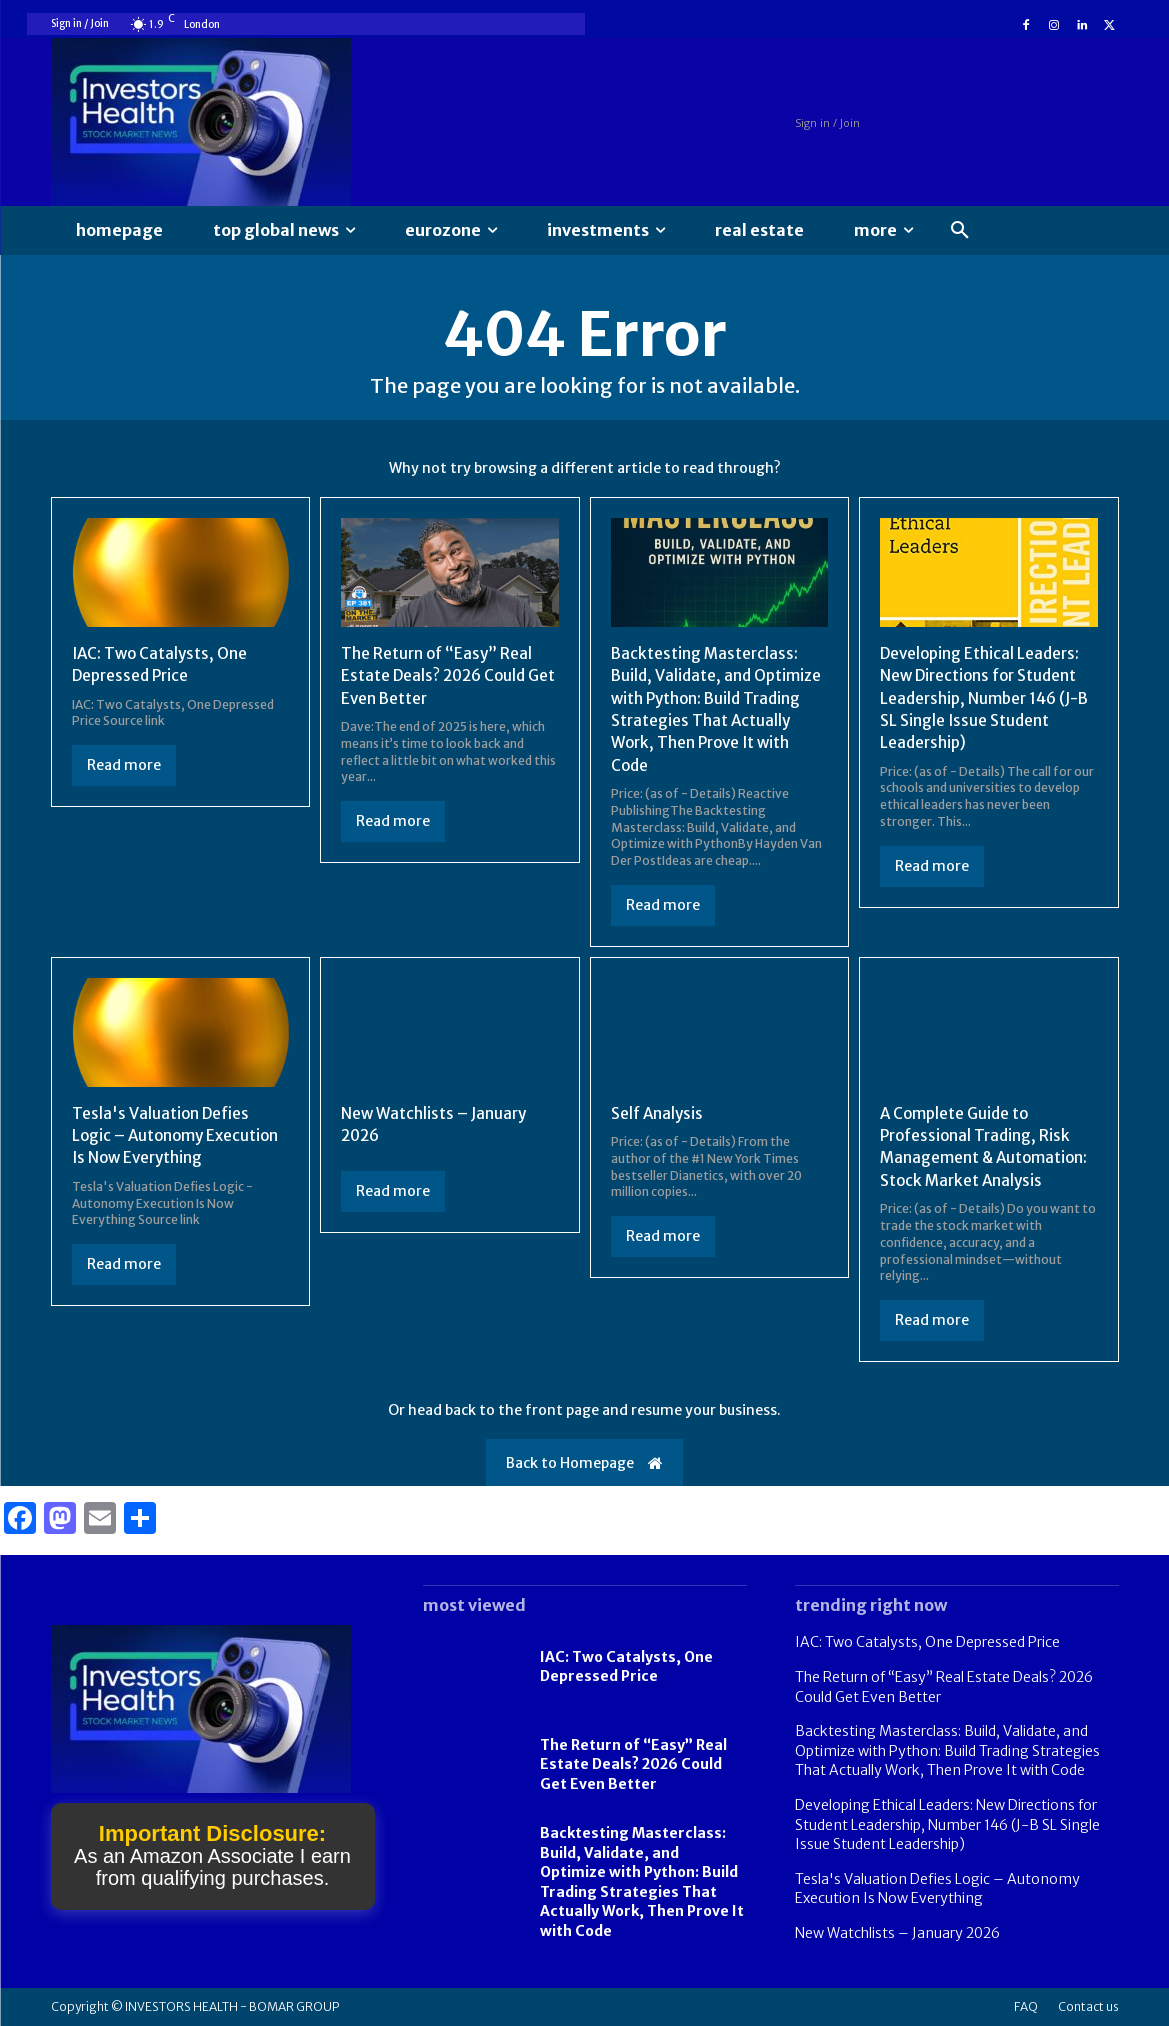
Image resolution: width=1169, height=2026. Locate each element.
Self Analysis (658, 1113)
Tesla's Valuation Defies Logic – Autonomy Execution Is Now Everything (178, 1135)
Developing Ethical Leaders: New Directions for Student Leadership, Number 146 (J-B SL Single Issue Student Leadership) (983, 698)
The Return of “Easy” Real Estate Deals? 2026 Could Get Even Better (439, 675)
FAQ (1026, 2006)
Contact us (1088, 2006)
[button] (960, 231)
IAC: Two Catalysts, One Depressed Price (626, 1667)
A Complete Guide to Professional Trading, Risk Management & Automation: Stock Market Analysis (986, 1146)
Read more (124, 765)
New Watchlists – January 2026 (897, 1933)
